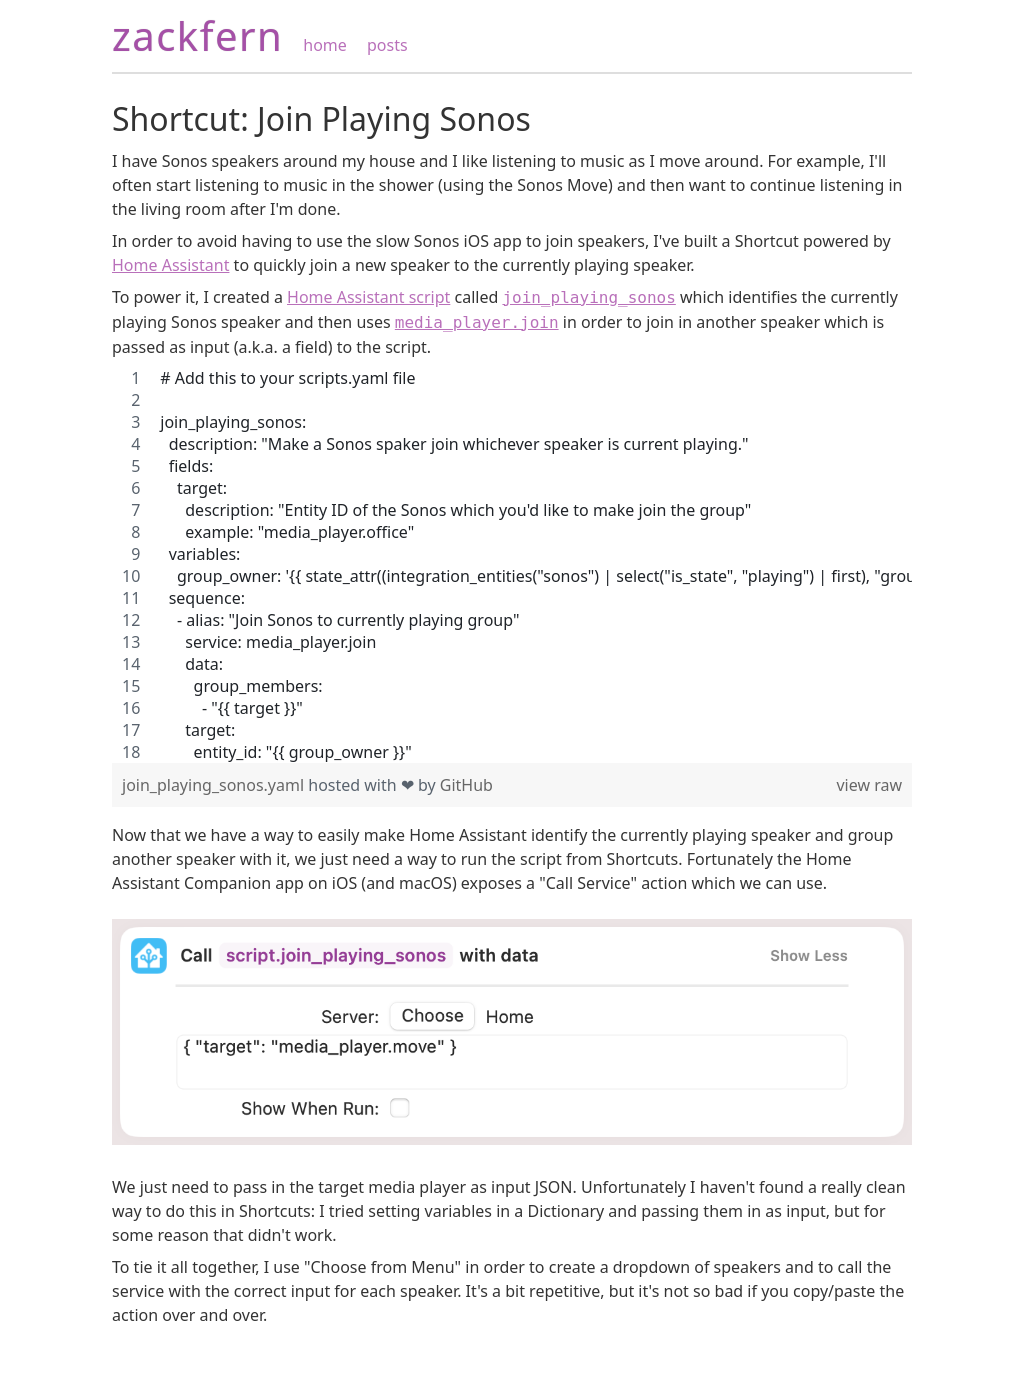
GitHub (466, 785)
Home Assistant (170, 265)
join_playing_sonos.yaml (215, 785)
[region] (512, 565)
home (325, 45)
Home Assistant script (368, 297)
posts (387, 45)
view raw (869, 785)
